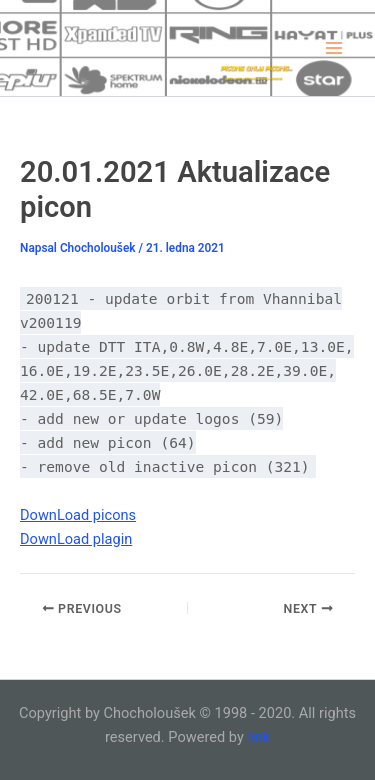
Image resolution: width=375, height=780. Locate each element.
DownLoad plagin (76, 539)
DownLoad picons (78, 515)
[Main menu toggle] (334, 48)
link (258, 737)
